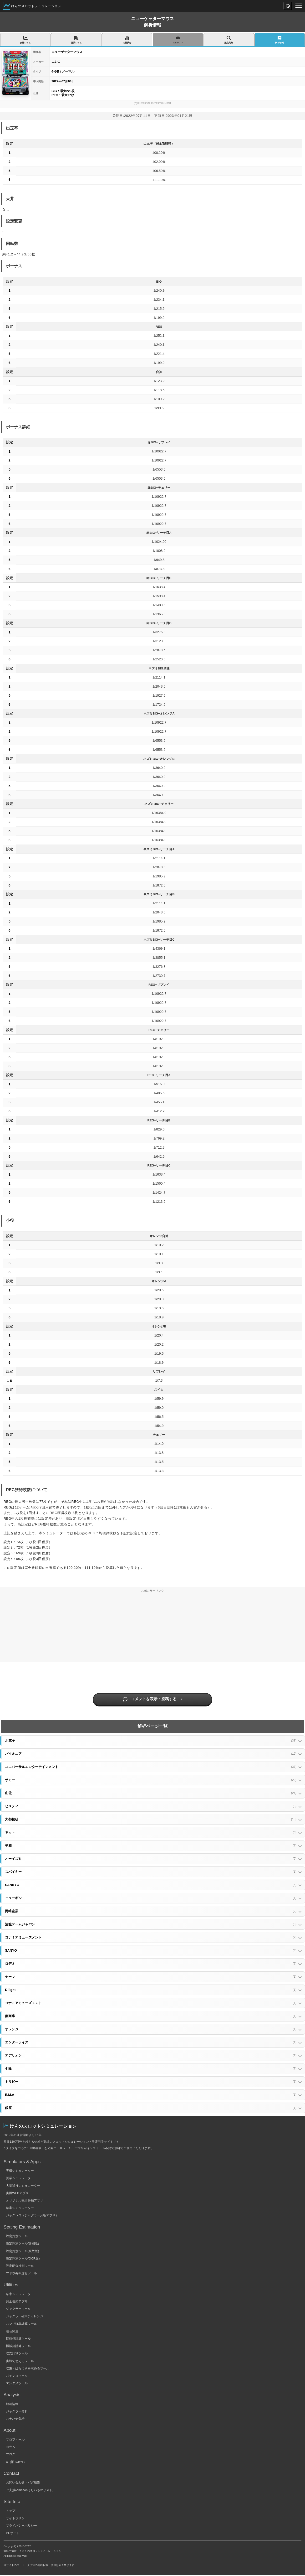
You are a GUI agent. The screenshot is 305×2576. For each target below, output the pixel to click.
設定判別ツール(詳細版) (22, 2243)
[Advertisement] (152, 1628)
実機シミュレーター (20, 2170)
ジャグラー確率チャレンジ (24, 2316)
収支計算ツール (17, 2353)
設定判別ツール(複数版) (22, 2251)
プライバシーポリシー (21, 2525)
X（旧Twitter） (16, 2462)
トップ (10, 2510)
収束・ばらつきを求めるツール (27, 2368)
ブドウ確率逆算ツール (21, 2273)
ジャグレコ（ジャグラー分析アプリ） (32, 2215)
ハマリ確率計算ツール (21, 2324)
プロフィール (15, 2439)
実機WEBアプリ (17, 2193)
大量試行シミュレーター (23, 2185)
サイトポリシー (17, 2518)
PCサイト (13, 2533)
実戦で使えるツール (20, 2361)
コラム (10, 2447)
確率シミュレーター (20, 2208)
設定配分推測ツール (20, 2266)
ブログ (10, 2454)
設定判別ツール (17, 2236)
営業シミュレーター (20, 2178)
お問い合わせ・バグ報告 (23, 2482)
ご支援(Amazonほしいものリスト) (29, 2490)
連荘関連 (12, 2331)
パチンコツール (17, 2376)
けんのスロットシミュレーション (36, 6)
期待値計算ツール (18, 2338)
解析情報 (12, 2404)
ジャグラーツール (18, 2309)
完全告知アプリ (17, 2301)
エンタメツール (17, 2383)
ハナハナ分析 (15, 2419)
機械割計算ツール (18, 2346)
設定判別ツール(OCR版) (23, 2258)
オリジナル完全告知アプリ (24, 2200)
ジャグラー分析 (17, 2411)
